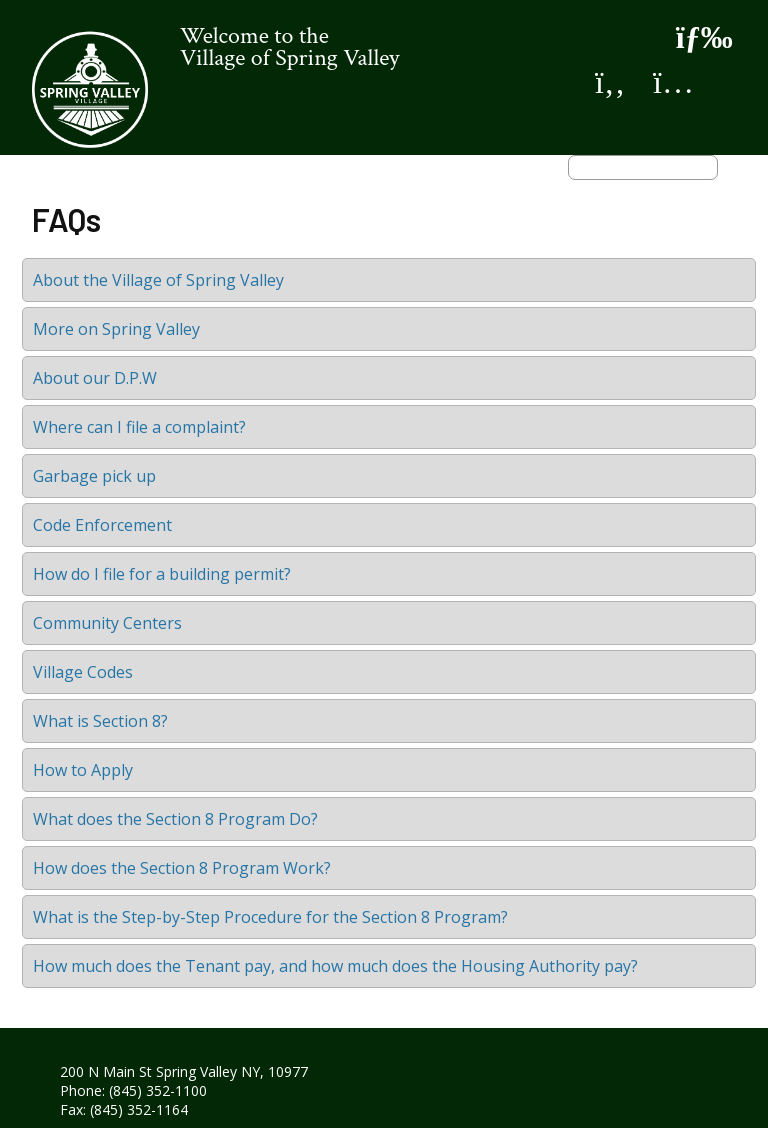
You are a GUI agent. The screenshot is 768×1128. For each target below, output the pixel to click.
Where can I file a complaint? (139, 427)
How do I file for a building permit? (162, 574)
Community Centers (107, 623)
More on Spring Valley (116, 329)
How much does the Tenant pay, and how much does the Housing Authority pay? (335, 966)
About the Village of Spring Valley (158, 280)
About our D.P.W (95, 378)
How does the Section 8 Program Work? (182, 868)
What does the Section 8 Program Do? (175, 819)
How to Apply (83, 770)
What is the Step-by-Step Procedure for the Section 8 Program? (270, 917)
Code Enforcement (102, 525)
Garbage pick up (94, 476)
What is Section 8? (100, 721)
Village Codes (83, 672)
